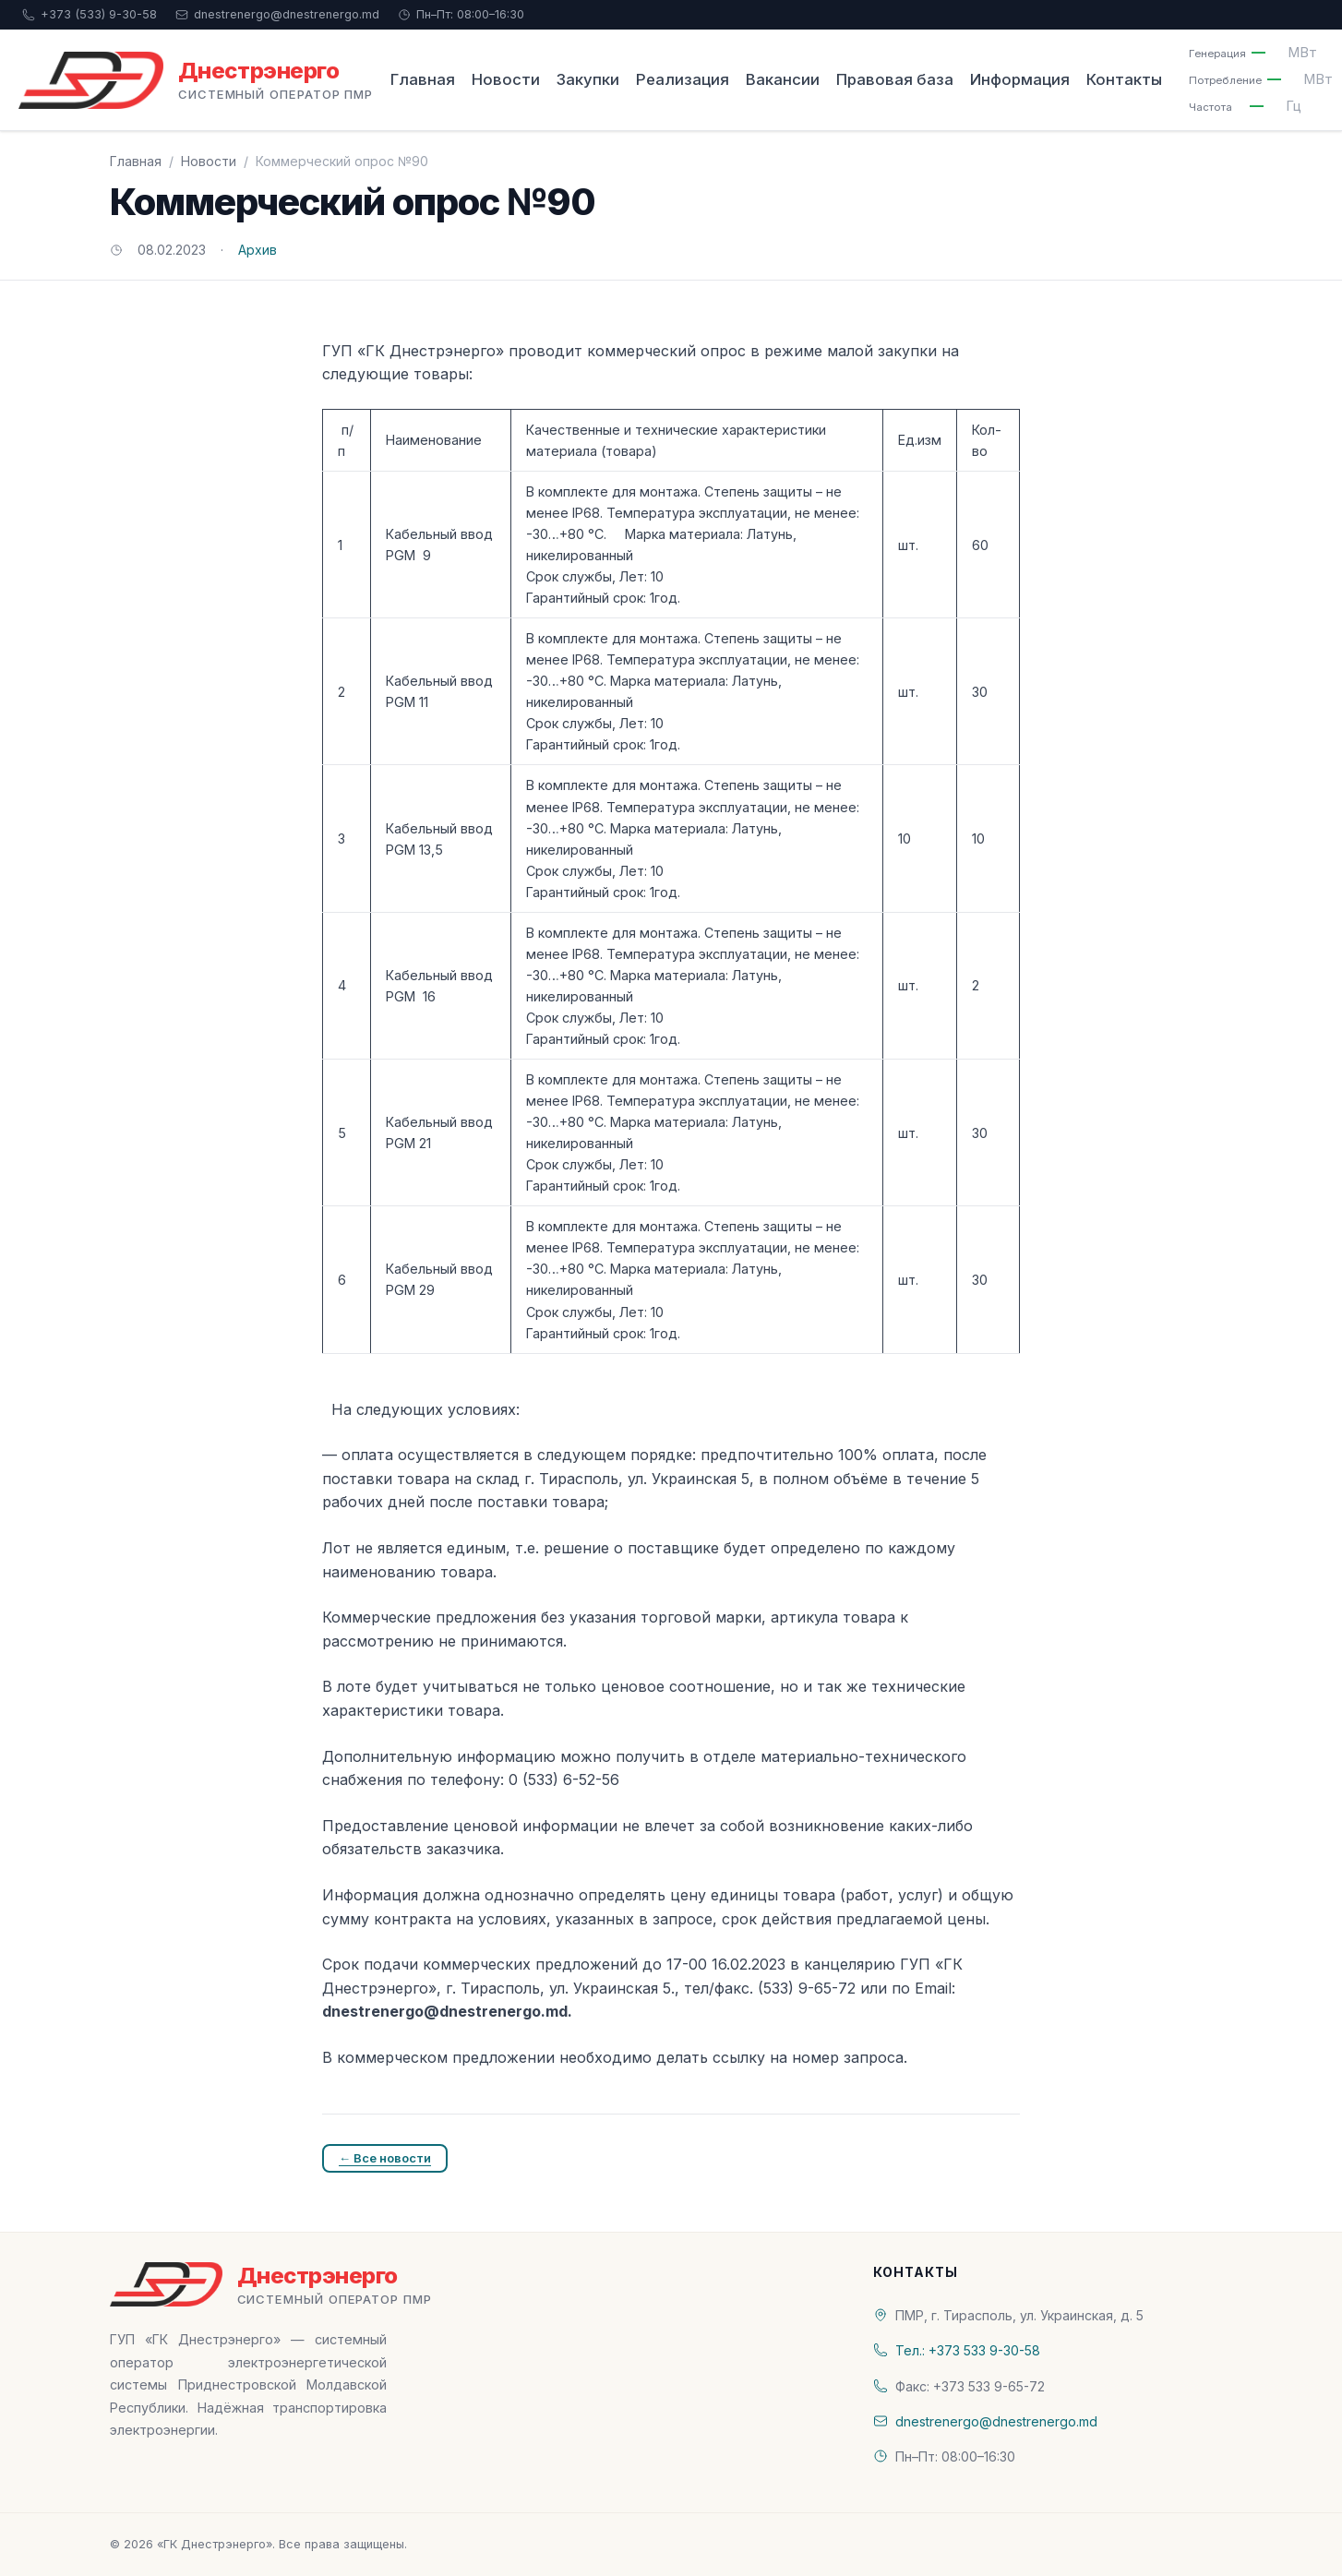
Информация (1020, 79)
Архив (257, 250)
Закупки (588, 79)
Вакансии (783, 79)
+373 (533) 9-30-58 (89, 14)
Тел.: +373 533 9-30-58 (967, 2350)
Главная (422, 79)
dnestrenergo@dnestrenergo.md (277, 14)
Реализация (682, 79)
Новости (506, 79)
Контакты (1124, 79)
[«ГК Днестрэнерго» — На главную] (195, 80)
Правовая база (894, 79)
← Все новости (385, 2158)
